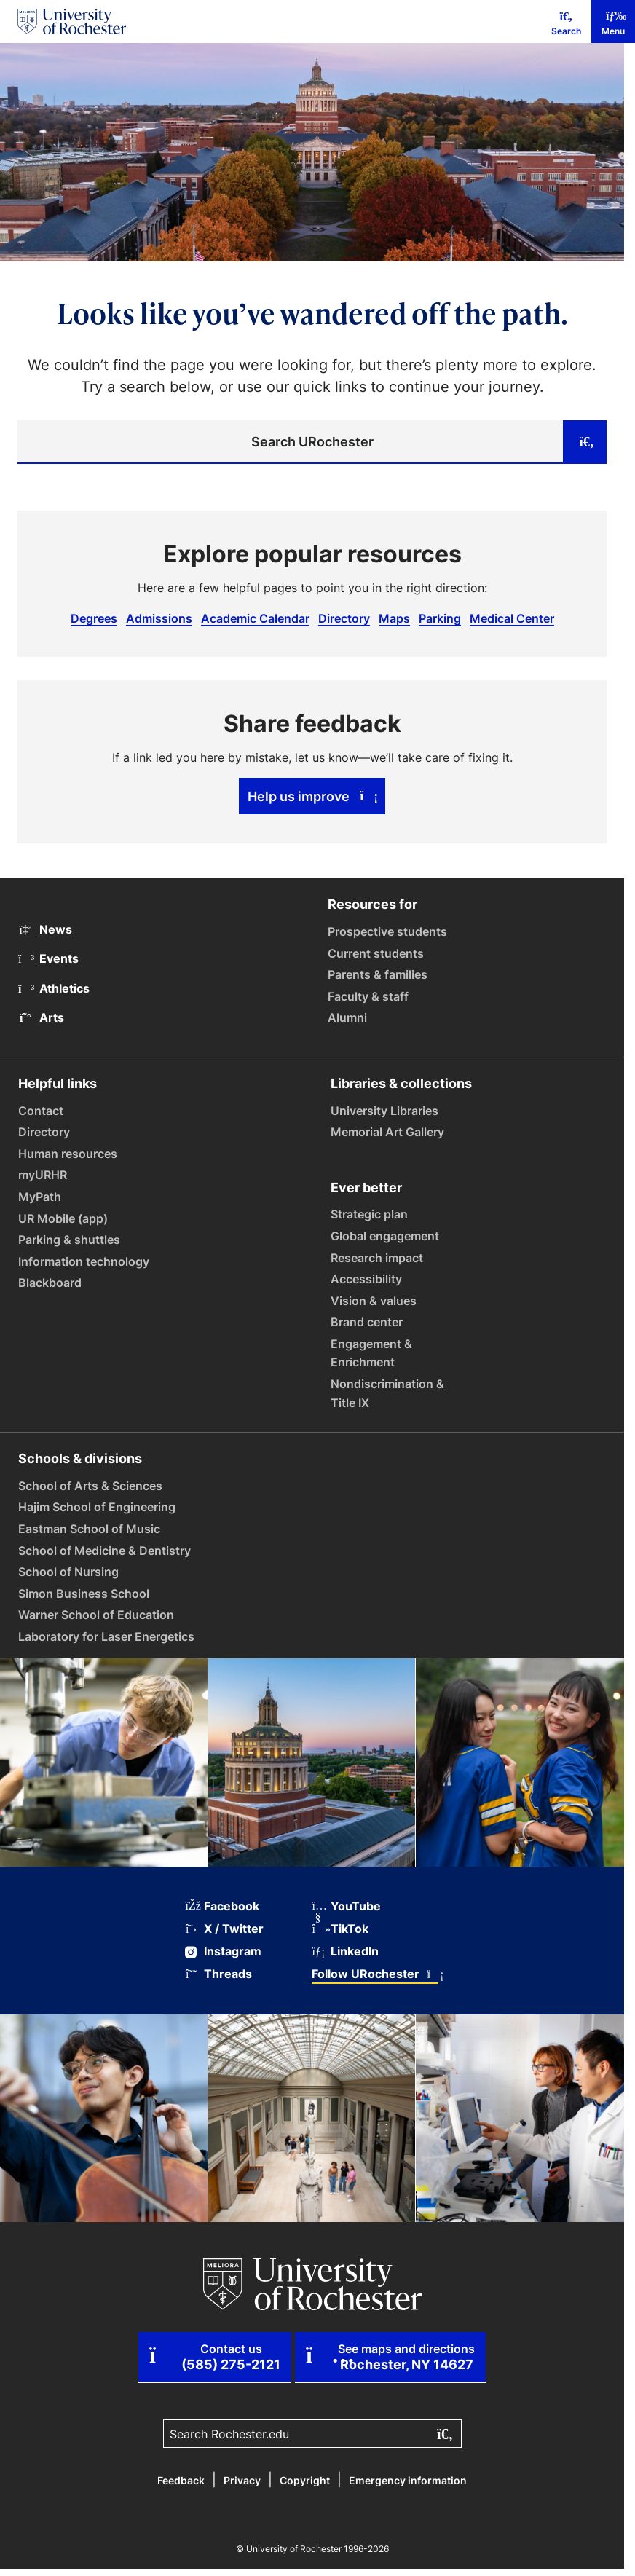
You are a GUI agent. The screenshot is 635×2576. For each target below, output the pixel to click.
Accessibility (366, 1279)
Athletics (54, 988)
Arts (41, 1017)
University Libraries (384, 1111)
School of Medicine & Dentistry (104, 1551)
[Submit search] (585, 442)
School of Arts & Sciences (90, 1486)
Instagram (223, 1951)
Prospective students (387, 931)
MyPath (39, 1197)
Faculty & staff (368, 996)
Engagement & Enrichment (371, 1353)
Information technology (83, 1261)
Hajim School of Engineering (96, 1507)
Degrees (94, 618)
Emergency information (408, 2480)
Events (48, 958)
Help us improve (312, 796)
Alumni (347, 1017)
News (45, 929)
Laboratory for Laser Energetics (106, 1636)
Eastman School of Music (89, 1529)
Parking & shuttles (69, 1240)
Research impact (377, 1258)
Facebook (222, 1906)
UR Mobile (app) (63, 1218)
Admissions (159, 618)
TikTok (340, 1929)
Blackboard (50, 1283)
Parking (440, 618)
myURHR (42, 1175)
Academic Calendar (255, 618)
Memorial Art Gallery (387, 1132)
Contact (40, 1111)
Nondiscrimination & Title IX (387, 1393)
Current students (376, 953)
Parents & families (377, 974)
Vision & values (374, 1301)
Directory (344, 618)
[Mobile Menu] (613, 21)
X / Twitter (224, 1929)
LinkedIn (345, 1951)
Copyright (305, 2480)
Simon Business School (83, 1594)
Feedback (181, 2480)
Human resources (67, 1154)
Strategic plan (369, 1214)
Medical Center (512, 618)
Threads (218, 1974)
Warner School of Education (96, 1615)
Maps (394, 618)
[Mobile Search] (566, 21)
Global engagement (385, 1236)
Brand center (367, 1322)
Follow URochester (375, 1974)
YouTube (346, 1906)
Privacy (242, 2480)
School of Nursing (68, 1572)
